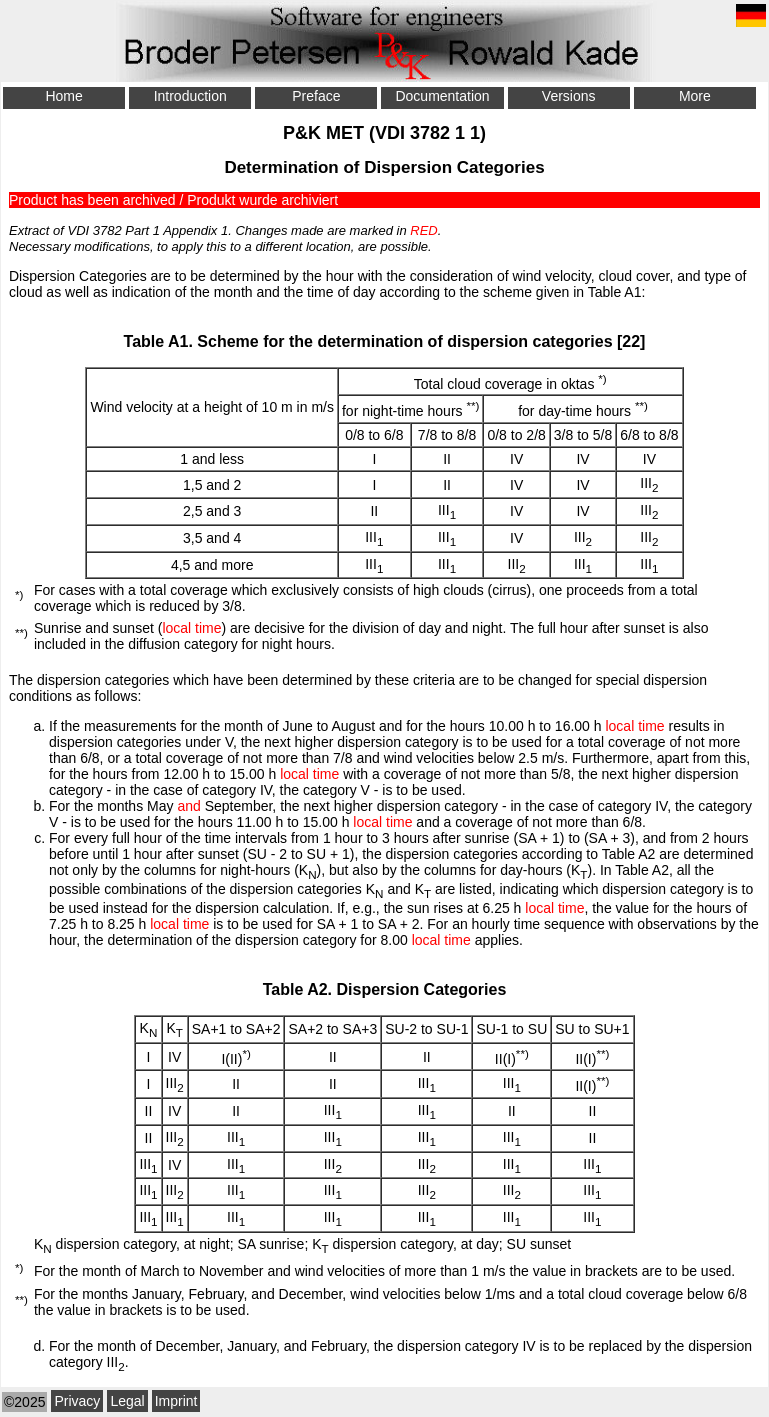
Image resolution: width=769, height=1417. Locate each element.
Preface (316, 96)
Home (63, 96)
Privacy (77, 1401)
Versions (569, 96)
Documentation (442, 96)
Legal (127, 1401)
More (695, 96)
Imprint (176, 1401)
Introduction (190, 96)
